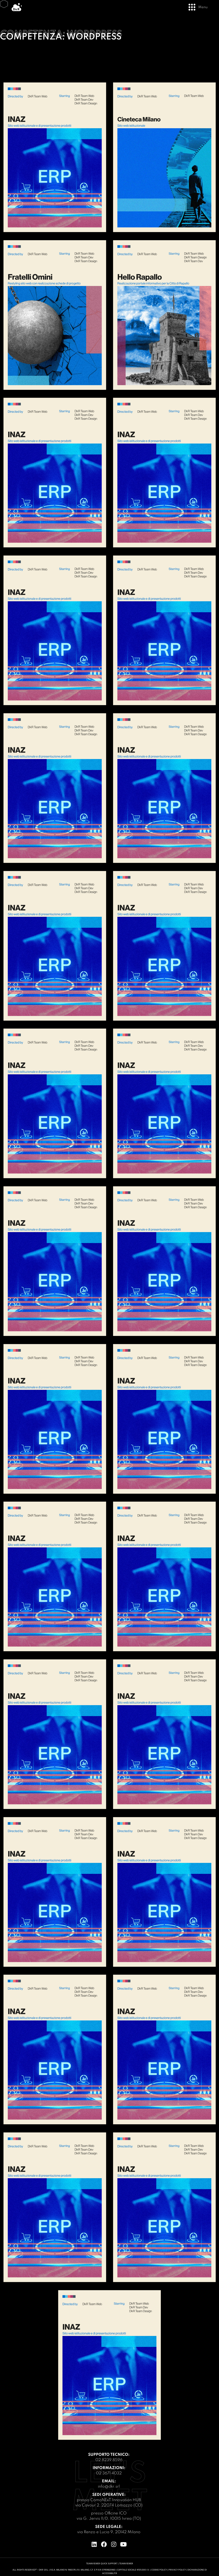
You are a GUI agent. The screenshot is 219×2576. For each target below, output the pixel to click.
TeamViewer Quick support (101, 2563)
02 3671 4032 (109, 2473)
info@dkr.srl (109, 2487)
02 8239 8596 (108, 2460)
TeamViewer (126, 2563)
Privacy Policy (177, 2570)
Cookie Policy (159, 2570)
